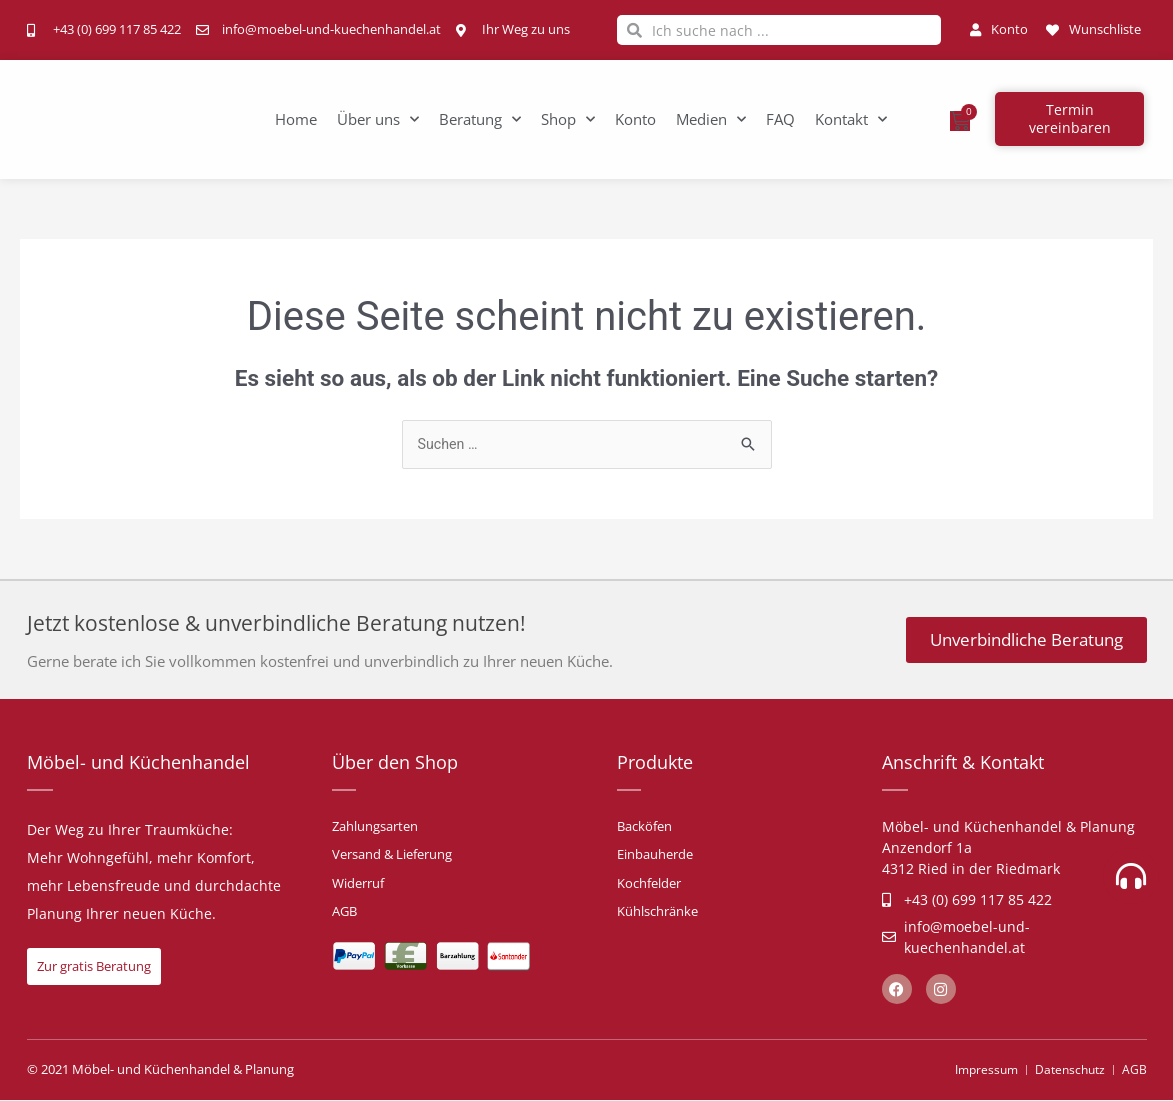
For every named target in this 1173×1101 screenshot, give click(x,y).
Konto (635, 119)
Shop (568, 119)
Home (296, 119)
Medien (711, 119)
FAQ (780, 119)
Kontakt (851, 119)
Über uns (378, 119)
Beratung (480, 119)
